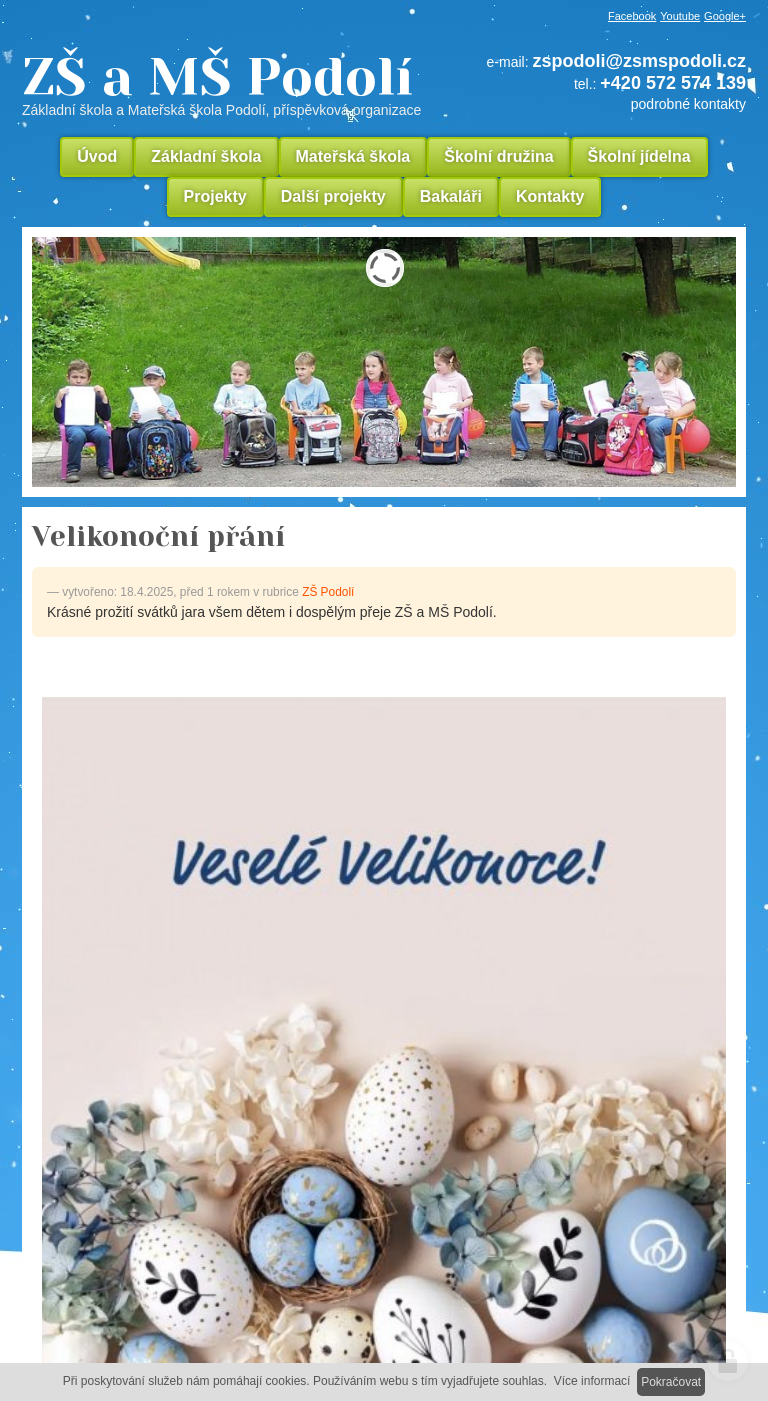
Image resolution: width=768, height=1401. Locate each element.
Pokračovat (671, 1382)
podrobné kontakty (688, 104)
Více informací (592, 1381)
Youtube (680, 16)
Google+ (725, 16)
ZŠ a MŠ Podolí (229, 84)
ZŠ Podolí (328, 592)
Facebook (632, 16)
